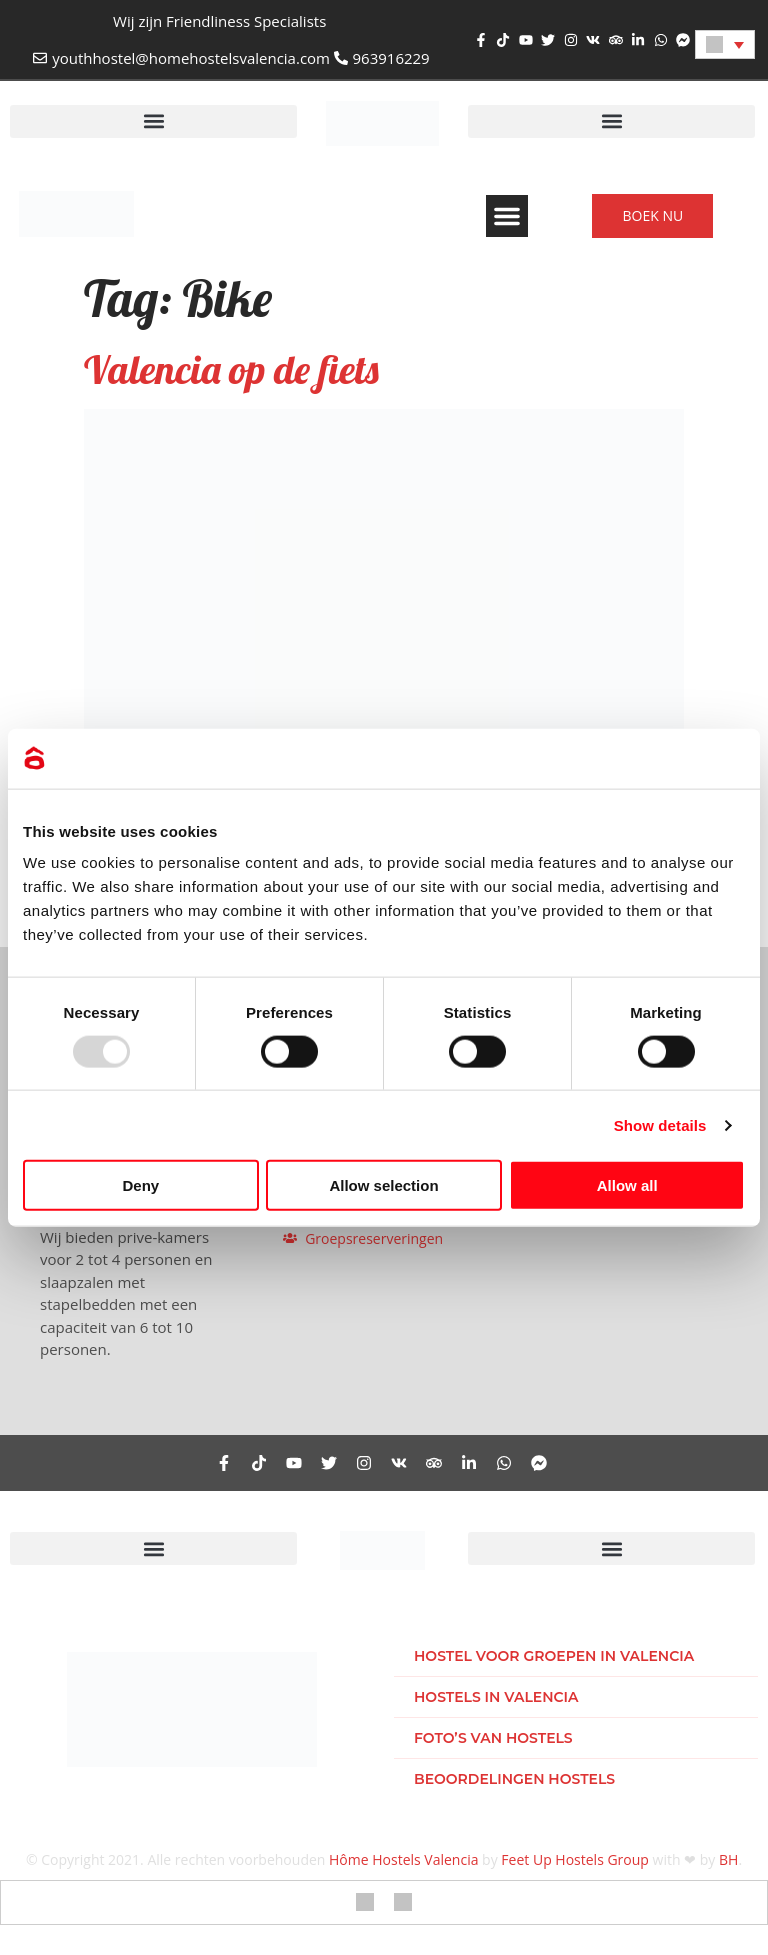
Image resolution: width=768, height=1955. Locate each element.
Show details (660, 1124)
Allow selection (383, 1185)
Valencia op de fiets (231, 369)
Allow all (627, 1185)
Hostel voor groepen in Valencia (554, 1656)
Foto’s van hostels (493, 1738)
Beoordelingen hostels (514, 1779)
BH (728, 1859)
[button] (153, 121)
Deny (140, 1185)
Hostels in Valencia (496, 1697)
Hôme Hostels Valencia (403, 1859)
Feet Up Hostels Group (575, 1859)
